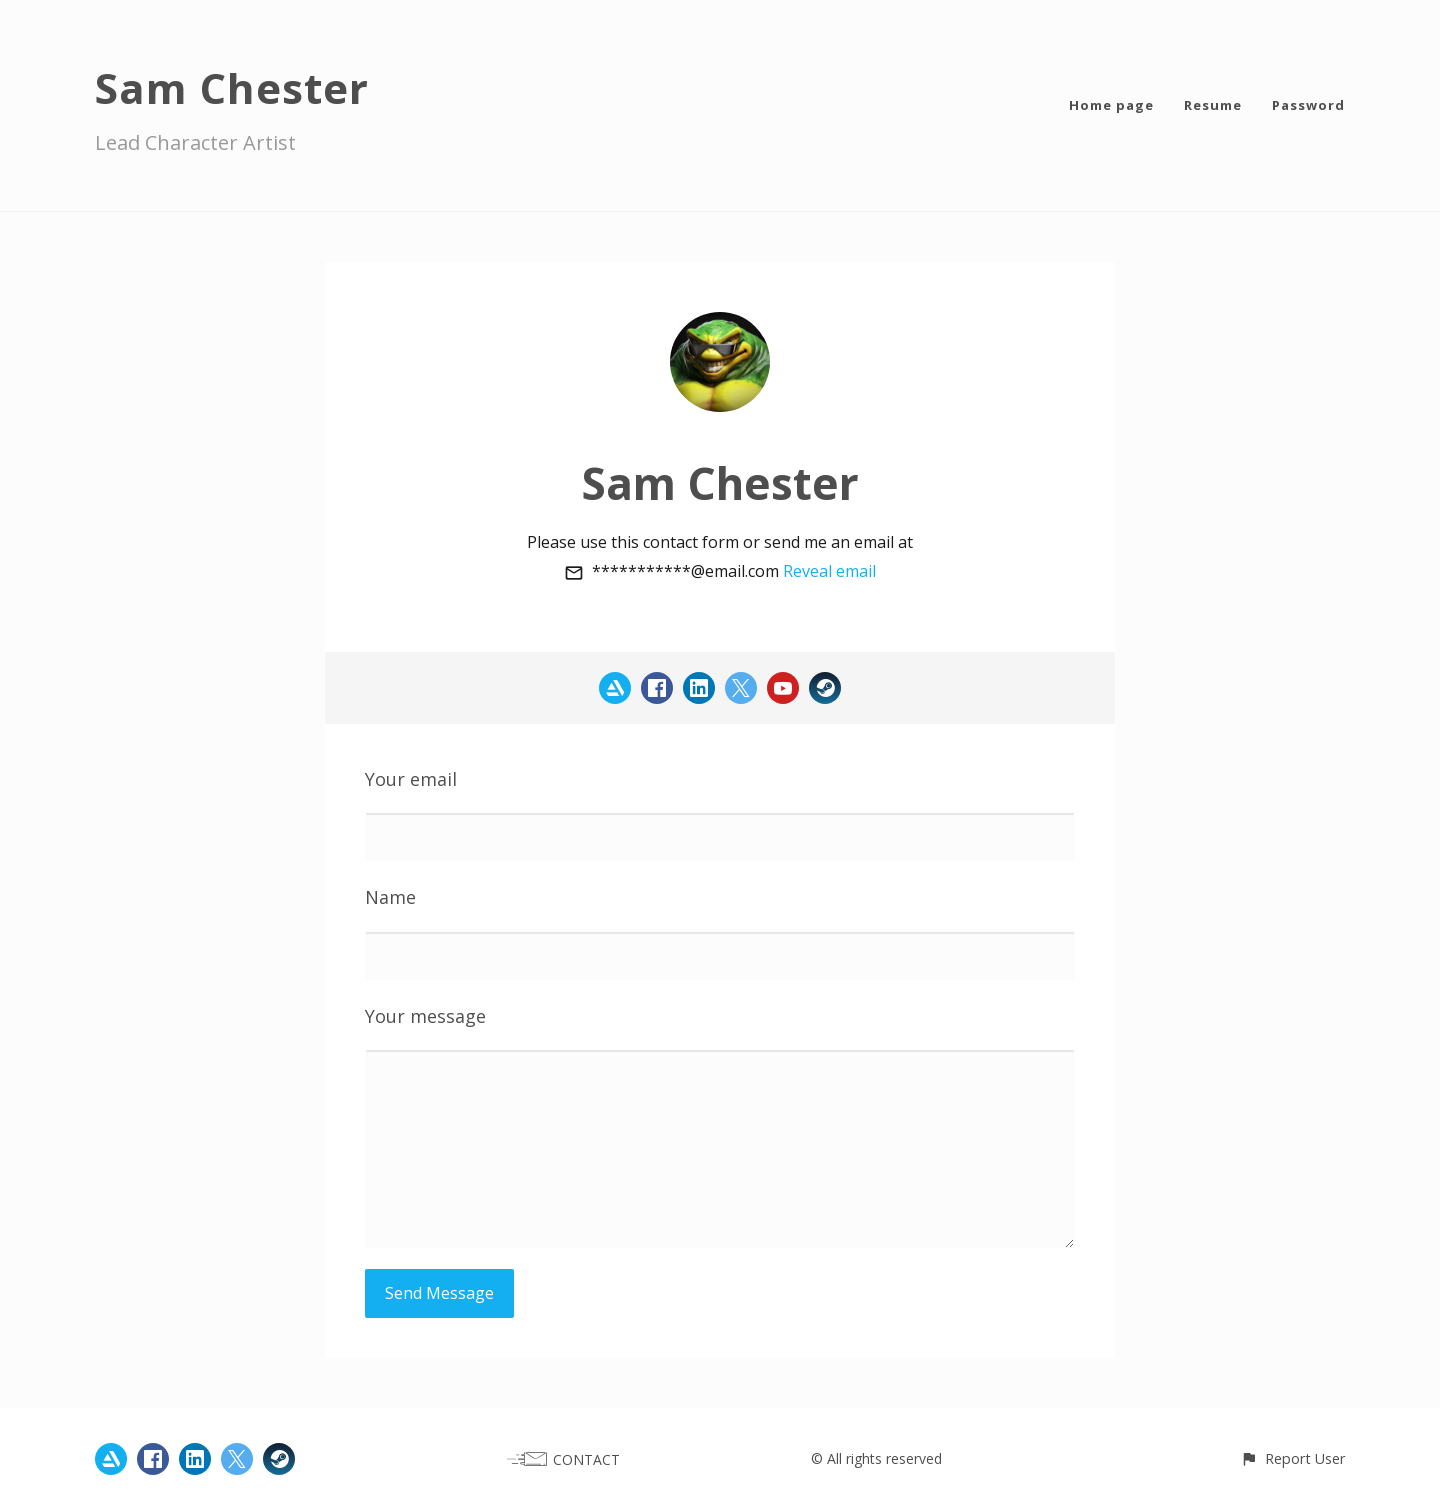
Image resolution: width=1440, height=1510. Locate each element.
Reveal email (829, 571)
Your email (411, 779)
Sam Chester (232, 87)
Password (1308, 105)
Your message (425, 1016)
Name (390, 897)
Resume (1213, 105)
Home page (1111, 105)
